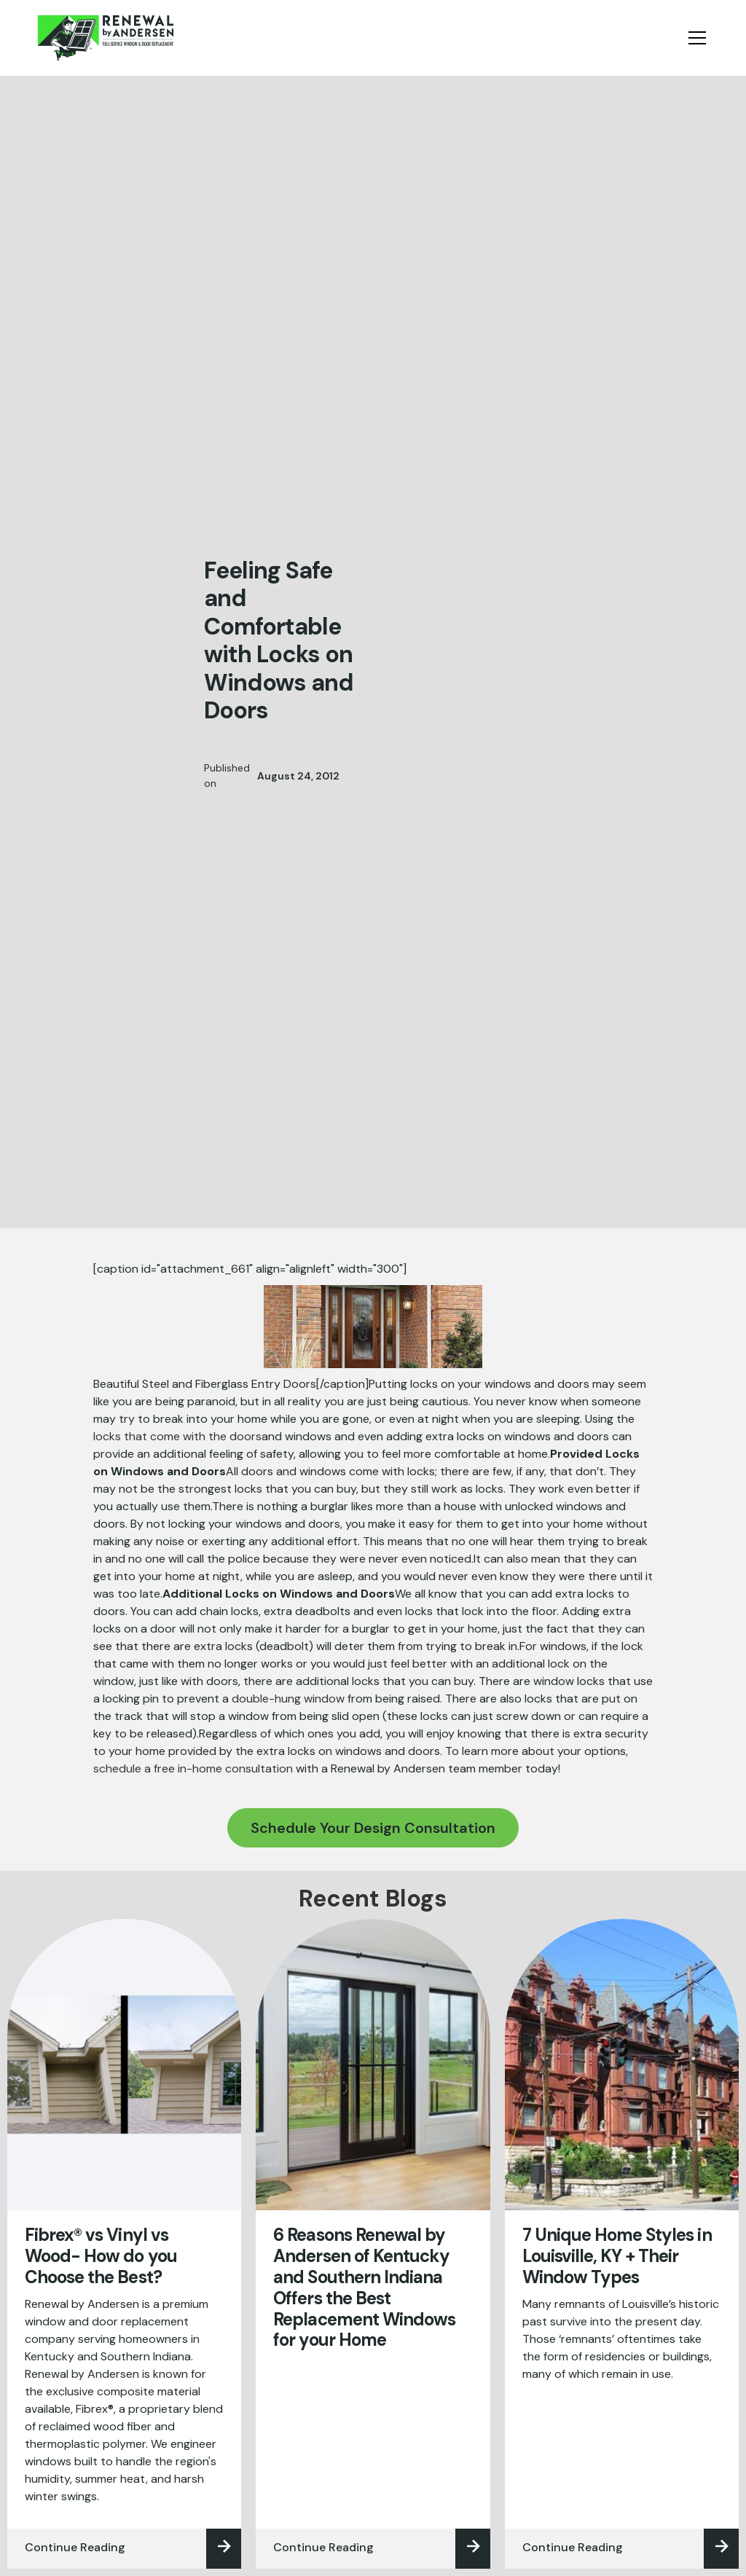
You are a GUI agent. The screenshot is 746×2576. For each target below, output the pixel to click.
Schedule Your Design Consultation (373, 1827)
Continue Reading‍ (75, 2547)
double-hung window (288, 1698)
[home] (105, 38)
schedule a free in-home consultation (193, 1768)
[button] (694, 37)
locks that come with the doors (177, 1436)
